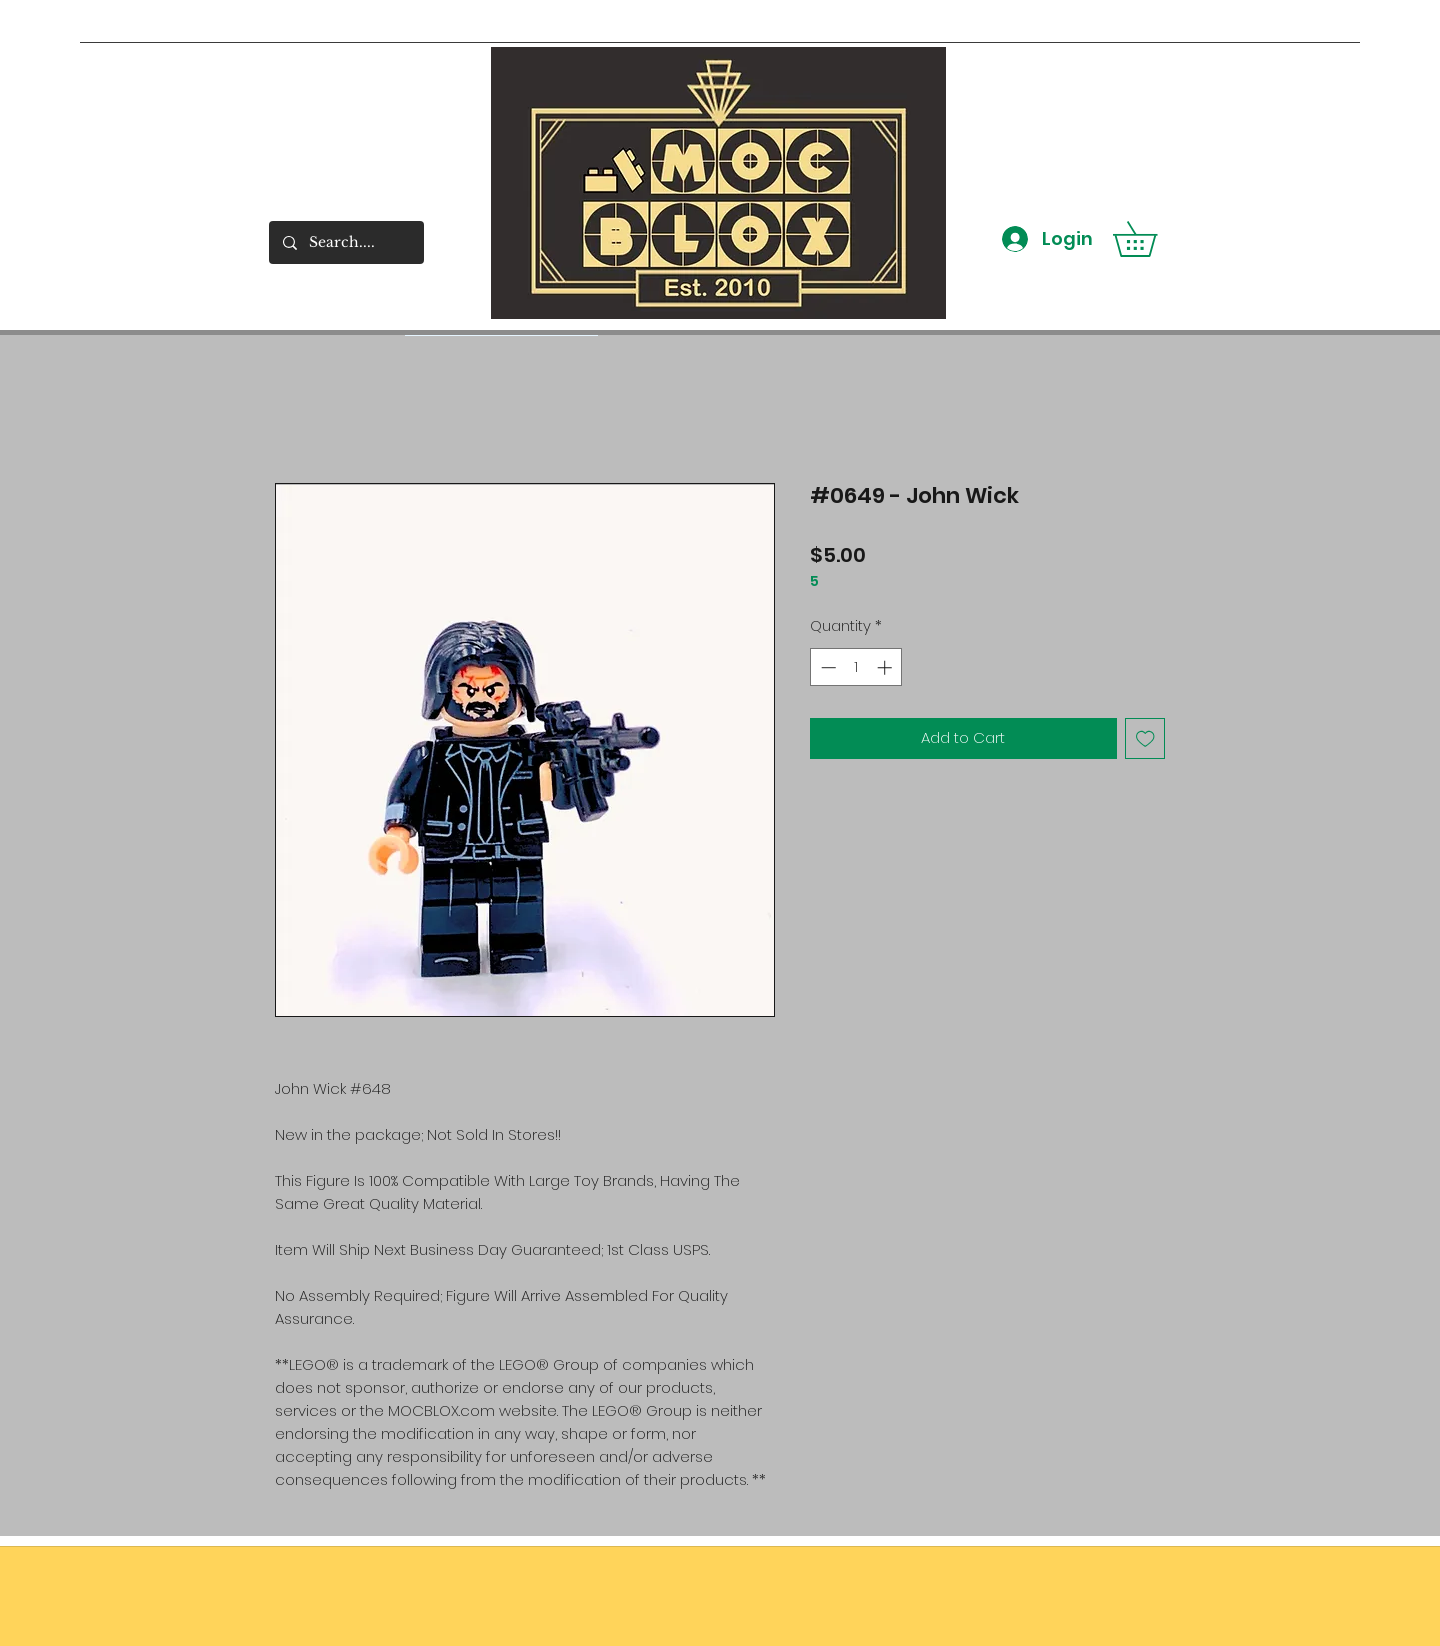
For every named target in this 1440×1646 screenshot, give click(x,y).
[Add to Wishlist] (1145, 738)
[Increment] (886, 667)
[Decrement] (826, 667)
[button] (1152, 239)
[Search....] (345, 242)
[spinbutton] (856, 667)
